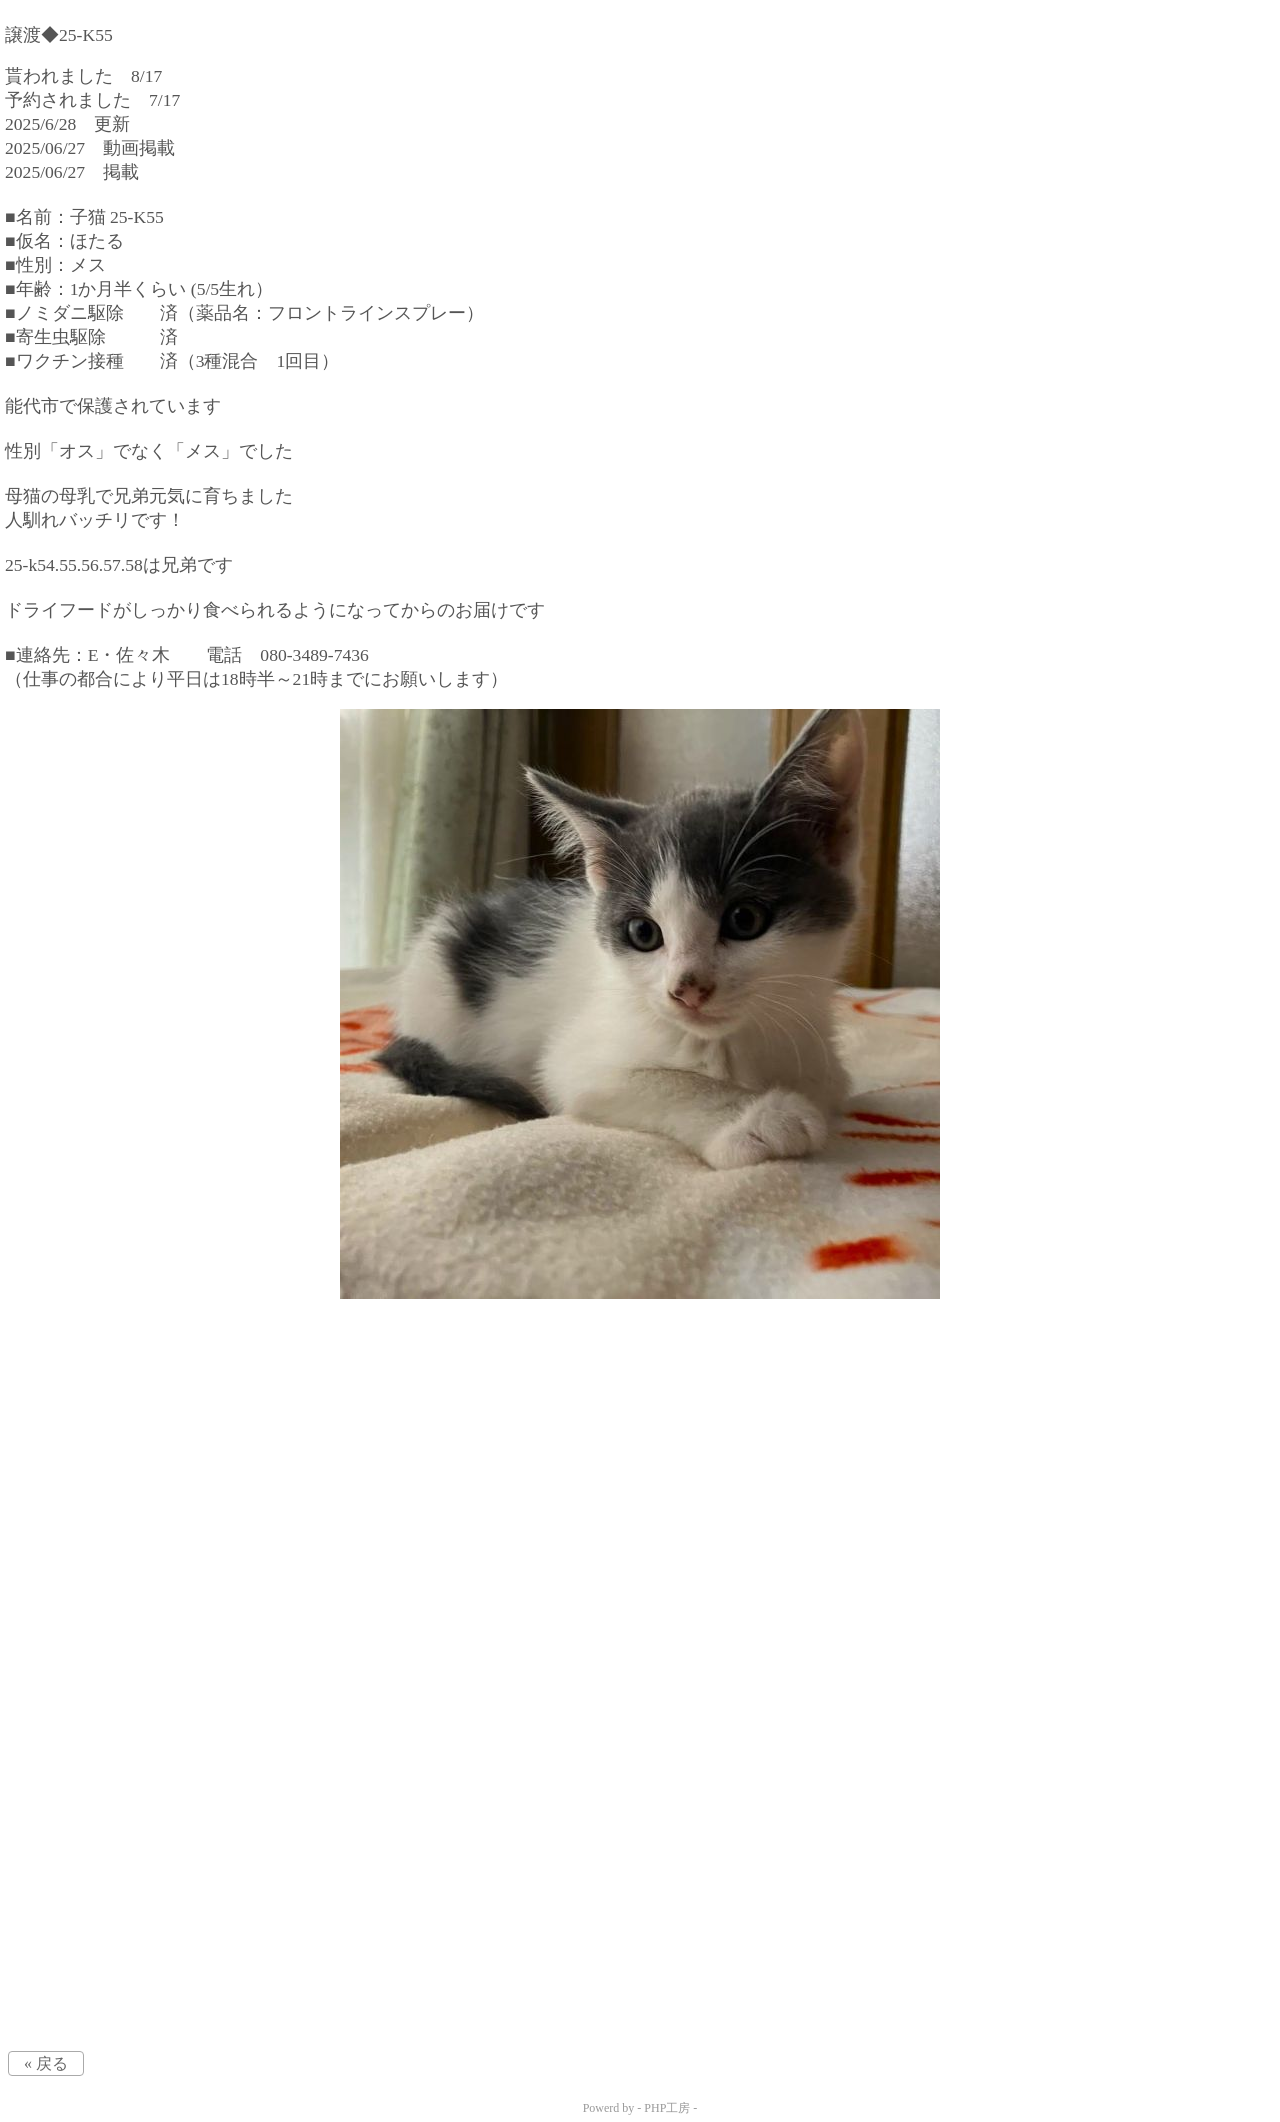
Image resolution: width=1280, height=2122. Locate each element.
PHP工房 (667, 2108)
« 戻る (46, 2063)
